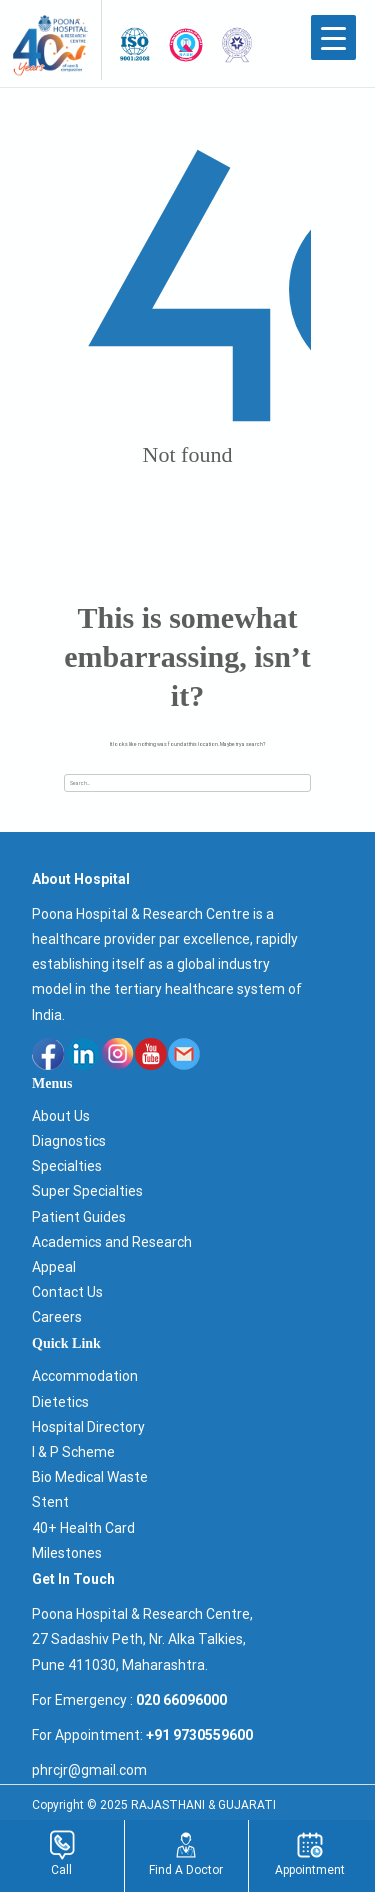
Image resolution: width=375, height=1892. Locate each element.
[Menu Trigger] (333, 37)
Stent (50, 1502)
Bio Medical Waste (90, 1477)
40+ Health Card (83, 1528)
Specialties (67, 1166)
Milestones (67, 1553)
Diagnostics (69, 1141)
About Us (61, 1116)
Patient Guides (79, 1217)
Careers (57, 1317)
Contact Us (67, 1292)
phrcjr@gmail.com (89, 1770)
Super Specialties (87, 1191)
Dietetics (60, 1402)
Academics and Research (112, 1242)
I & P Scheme (73, 1452)
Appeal (54, 1267)
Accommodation (85, 1376)
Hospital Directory (88, 1427)
